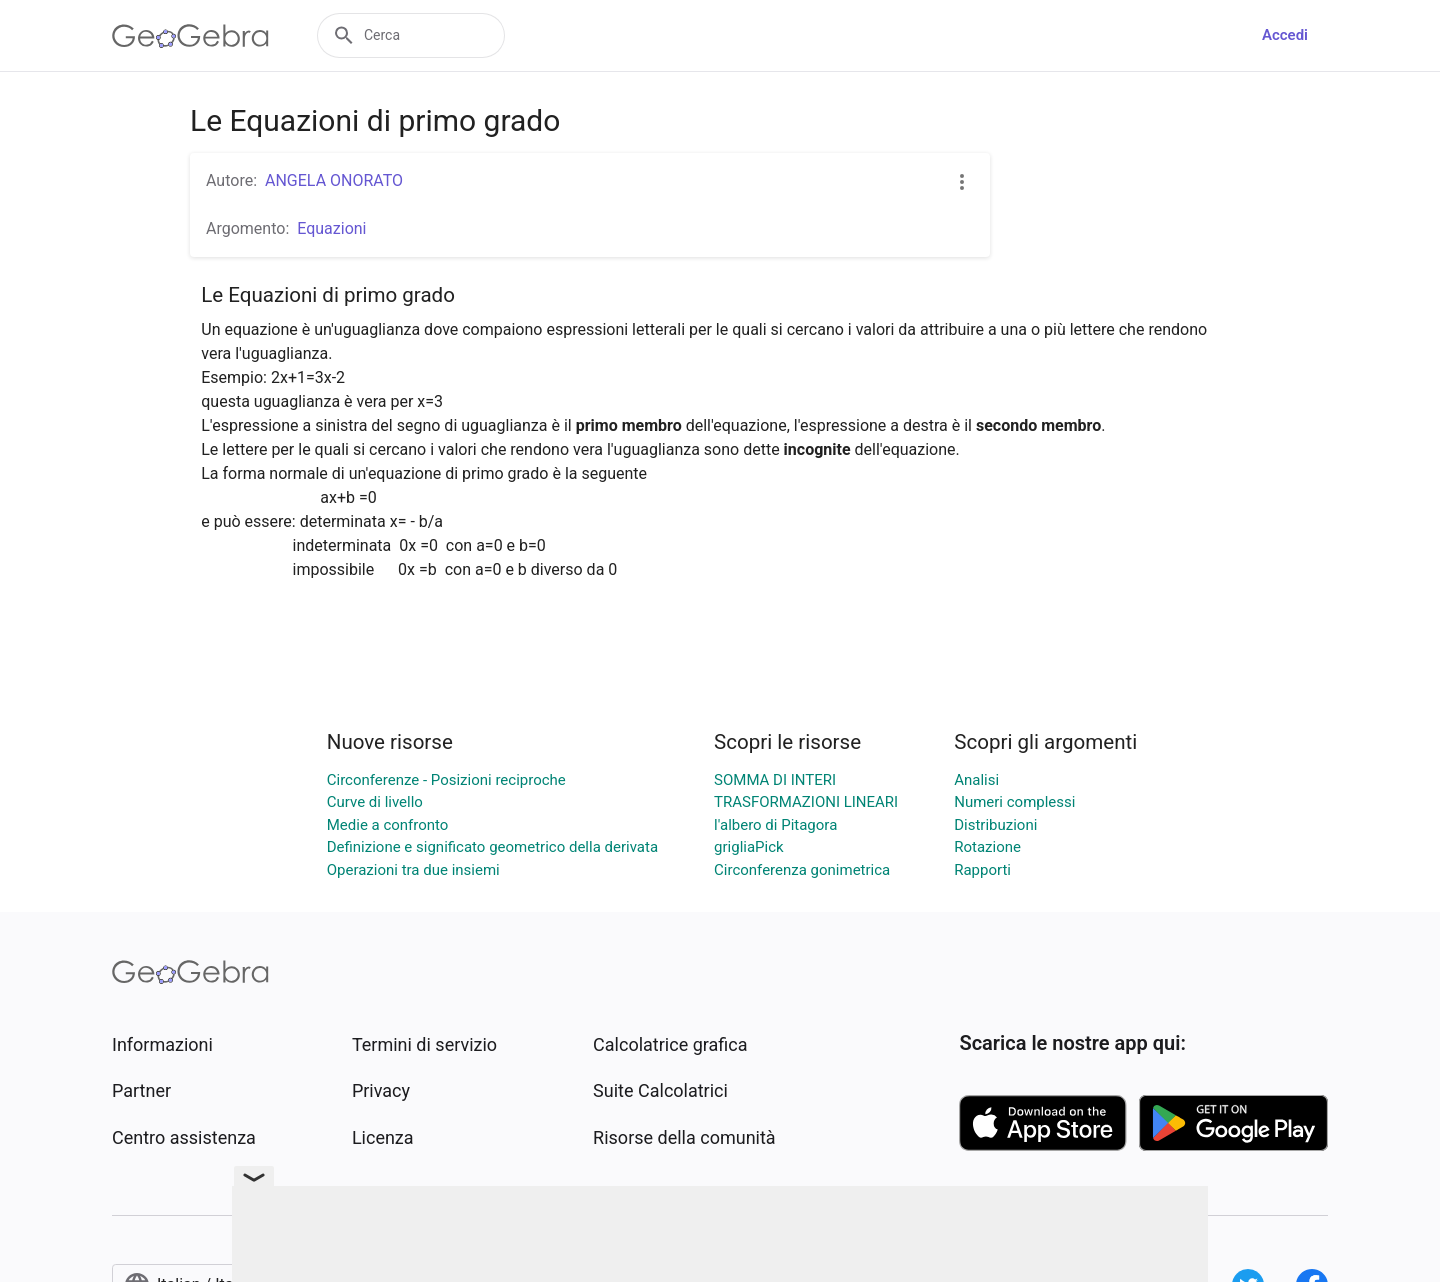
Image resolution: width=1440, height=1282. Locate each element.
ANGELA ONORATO (334, 180)
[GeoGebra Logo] (190, 36)
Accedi (1285, 35)
